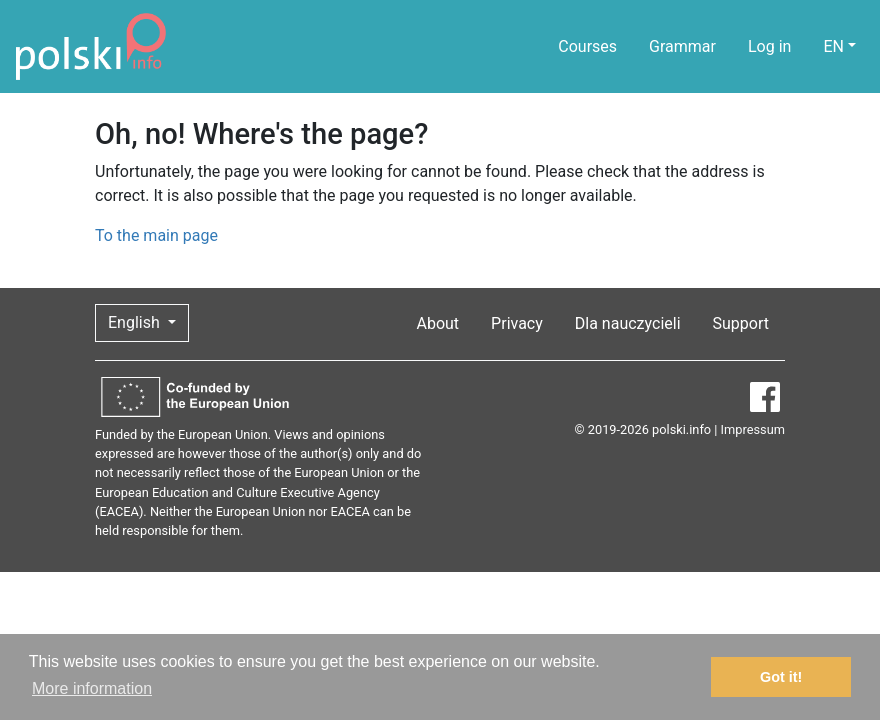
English (136, 322)
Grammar (682, 46)
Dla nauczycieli (628, 323)
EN (833, 46)
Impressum (753, 429)
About (438, 323)
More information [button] (92, 688)
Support (741, 323)
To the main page (156, 235)
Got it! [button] (781, 677)
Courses (587, 46)
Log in (769, 46)
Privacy (517, 323)
